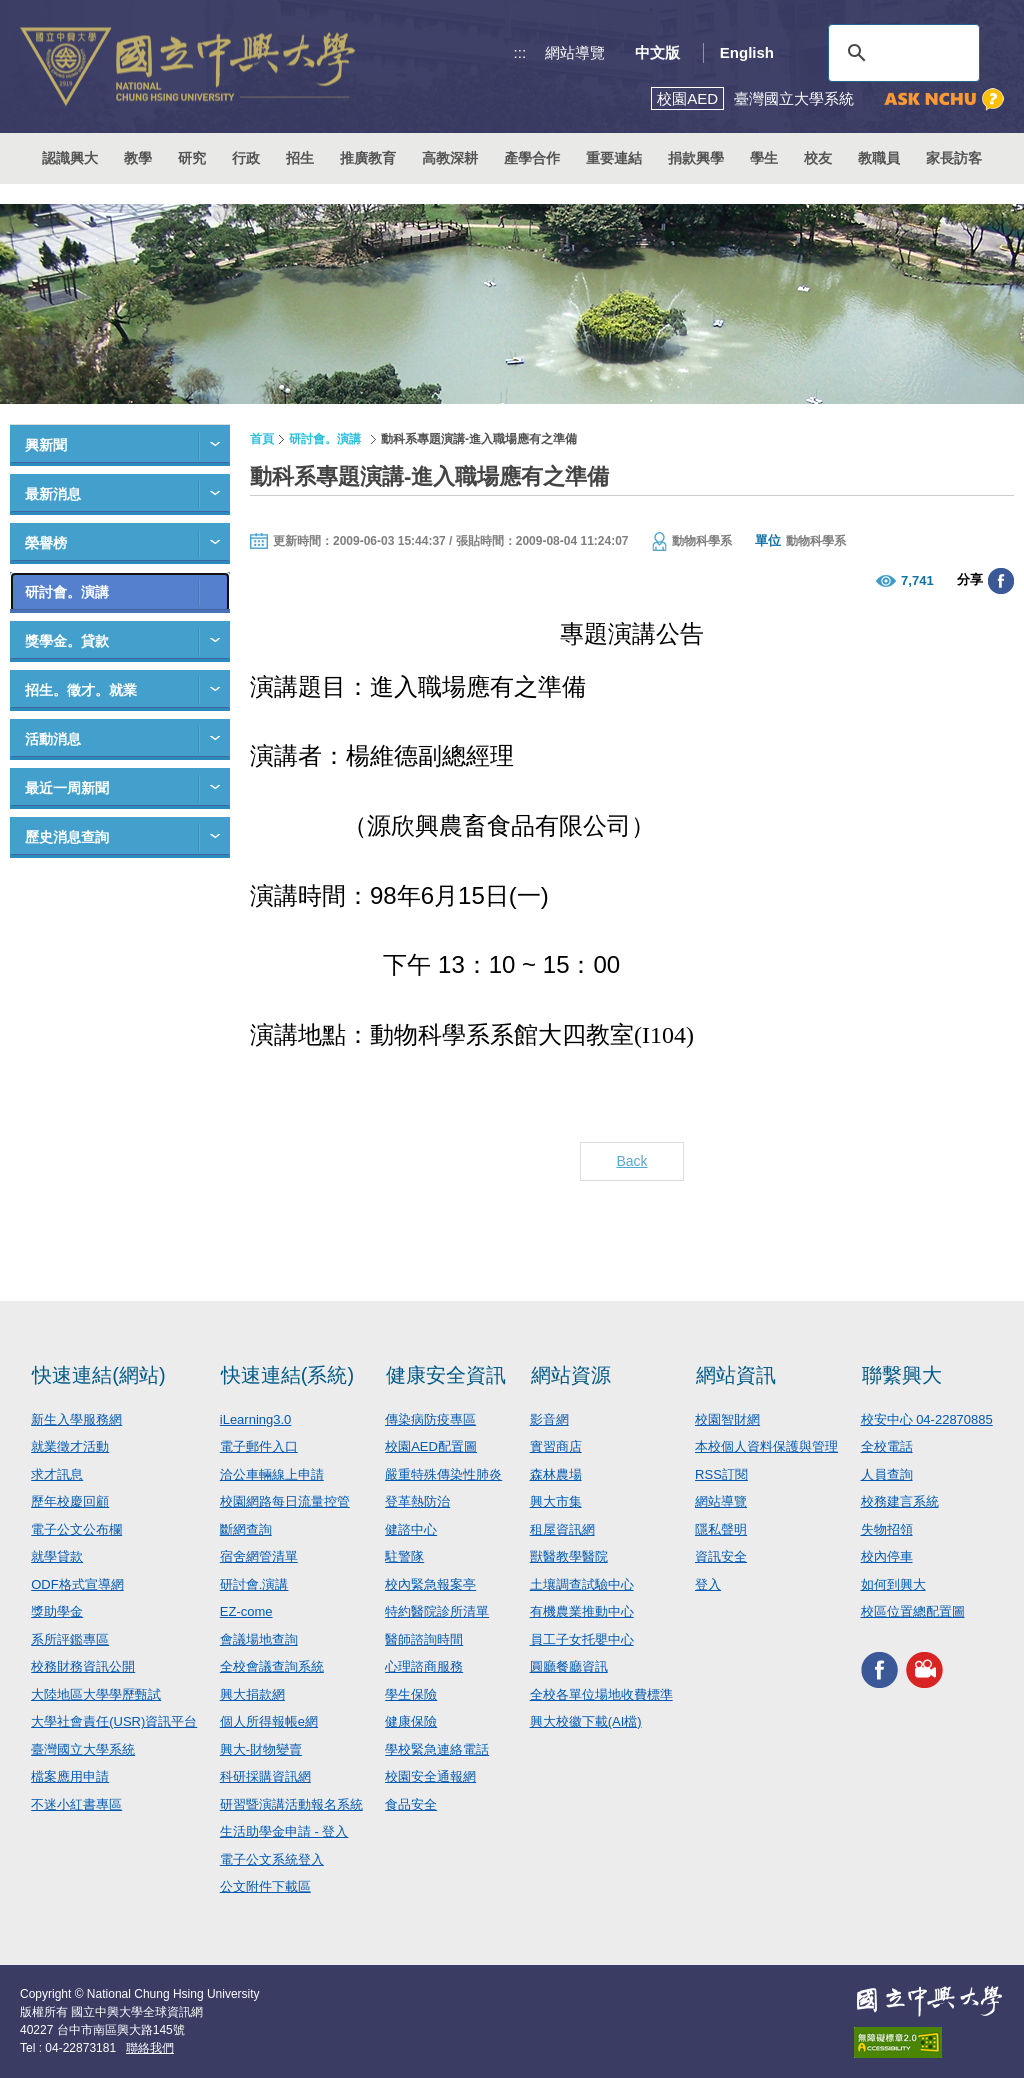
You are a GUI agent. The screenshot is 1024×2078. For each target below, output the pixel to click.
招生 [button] (300, 158)
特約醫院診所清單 (437, 1611)
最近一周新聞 (67, 788)
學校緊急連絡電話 (437, 1749)
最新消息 (53, 494)
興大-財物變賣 (261, 1749)
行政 (246, 158)
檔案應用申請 (70, 1776)
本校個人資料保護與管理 (766, 1446)
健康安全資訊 (446, 1375)
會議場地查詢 (259, 1639)
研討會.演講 (254, 1584)
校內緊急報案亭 (430, 1584)
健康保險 (411, 1721)
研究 (192, 158)
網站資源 (571, 1375)
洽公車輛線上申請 (272, 1474)
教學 (138, 158)
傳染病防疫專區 (430, 1419)
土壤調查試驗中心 (582, 1584)
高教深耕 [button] (450, 158)
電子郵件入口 (259, 1446)
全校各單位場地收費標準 (601, 1694)
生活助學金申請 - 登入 (284, 1831)
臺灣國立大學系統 (83, 1749)
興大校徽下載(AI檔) (586, 1721)
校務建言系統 (900, 1501)
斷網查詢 (246, 1529)
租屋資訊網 (562, 1529)
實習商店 (556, 1446)
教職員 (879, 158)
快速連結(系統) (287, 1375)
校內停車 (887, 1556)
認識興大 (70, 158)
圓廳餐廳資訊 (569, 1666)
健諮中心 (411, 1529)
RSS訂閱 (721, 1474)
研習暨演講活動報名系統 (291, 1804)
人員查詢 (887, 1474)
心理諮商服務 (424, 1666)
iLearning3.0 (256, 1419)
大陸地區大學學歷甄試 (96, 1694)
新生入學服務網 (76, 1419)
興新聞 (46, 445)
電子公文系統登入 (272, 1859)
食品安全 (411, 1804)
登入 (708, 1584)
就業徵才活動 (70, 1446)
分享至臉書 (1001, 581)
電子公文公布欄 (76, 1529)
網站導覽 (575, 52)
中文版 (657, 52)
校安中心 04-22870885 (927, 1419)
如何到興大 (893, 1584)
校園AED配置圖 (431, 1446)
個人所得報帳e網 (269, 1721)
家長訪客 (954, 158)
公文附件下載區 (265, 1886)
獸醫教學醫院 (569, 1556)
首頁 (262, 439)
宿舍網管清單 (259, 1556)
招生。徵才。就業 (81, 690)
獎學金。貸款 (67, 641)
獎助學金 (57, 1611)
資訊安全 (721, 1556)
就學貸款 (57, 1556)
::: (520, 52)
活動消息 (53, 739)
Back (631, 1161)
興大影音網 (924, 1670)
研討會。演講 (67, 592)
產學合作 (532, 158)
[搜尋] (901, 53)
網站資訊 (736, 1375)
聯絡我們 (150, 2048)
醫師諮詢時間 (424, 1639)
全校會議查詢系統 (272, 1666)
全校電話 (887, 1446)
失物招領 (887, 1529)
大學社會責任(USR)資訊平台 (114, 1721)
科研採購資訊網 (265, 1776)
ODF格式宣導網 (77, 1584)
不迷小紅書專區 (76, 1804)
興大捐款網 (252, 1694)
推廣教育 (368, 158)
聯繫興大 (902, 1375)
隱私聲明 (721, 1529)
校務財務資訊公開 (83, 1666)
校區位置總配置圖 (913, 1611)
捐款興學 (696, 158)
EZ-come (246, 1611)
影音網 (549, 1419)
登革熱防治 (417, 1501)
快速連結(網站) (98, 1375)
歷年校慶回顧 (70, 1501)
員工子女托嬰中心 (582, 1639)
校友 (818, 158)
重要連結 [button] (614, 158)
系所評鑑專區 (70, 1639)
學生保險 (411, 1694)
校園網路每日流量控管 (285, 1501)
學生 (764, 158)
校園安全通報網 (430, 1776)
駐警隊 (404, 1556)
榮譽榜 (46, 543)
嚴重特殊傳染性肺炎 (443, 1474)
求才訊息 (57, 1474)
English (747, 52)
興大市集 (556, 1501)
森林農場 (556, 1474)
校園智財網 (727, 1419)
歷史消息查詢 (67, 837)
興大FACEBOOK (879, 1670)
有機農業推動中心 (582, 1611)
